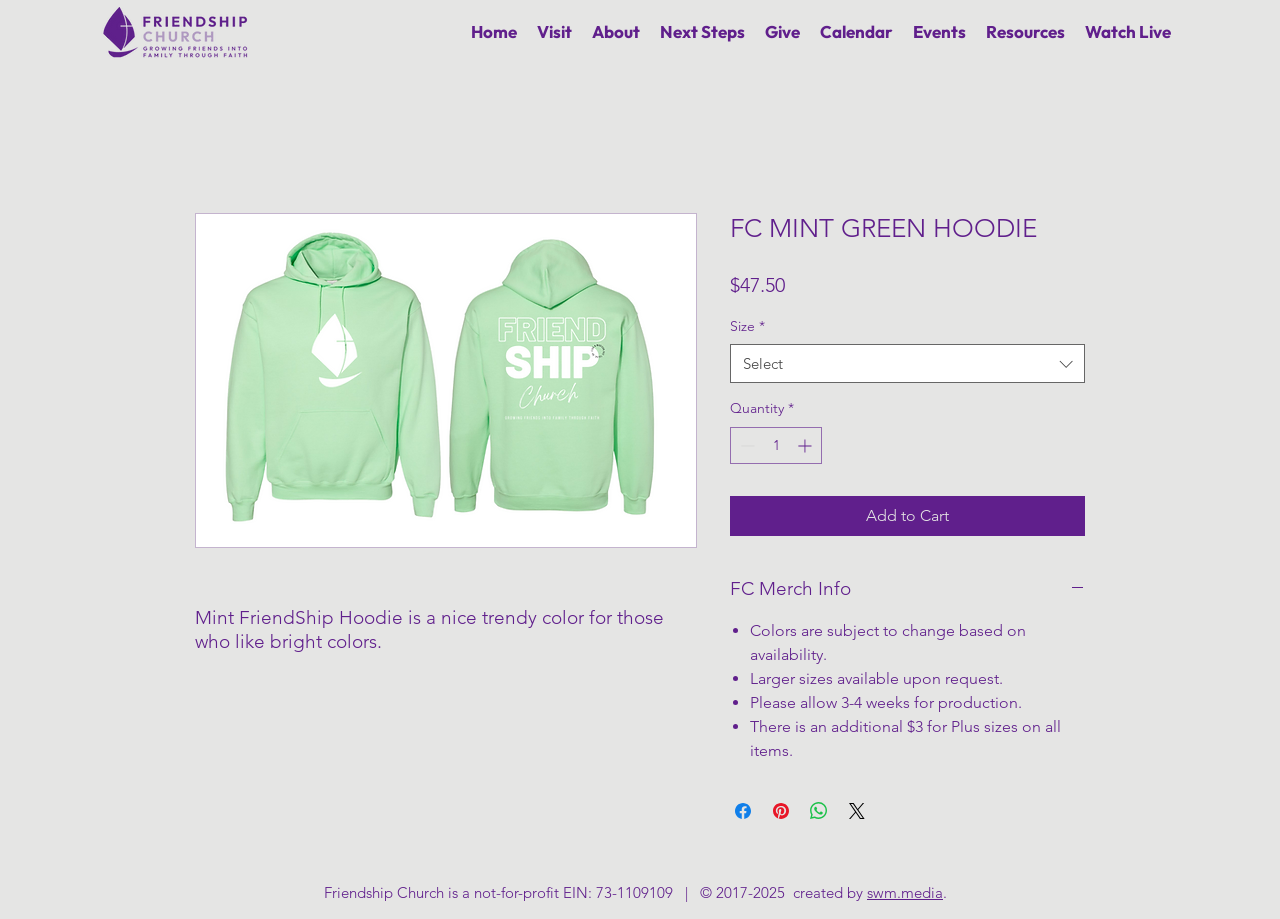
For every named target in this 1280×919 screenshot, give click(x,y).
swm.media (905, 892)
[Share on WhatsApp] (819, 811)
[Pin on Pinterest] (781, 811)
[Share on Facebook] (743, 811)
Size (747, 326)
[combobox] (907, 363)
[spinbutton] (776, 445)
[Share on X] (857, 811)
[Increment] (806, 445)
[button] (616, 31)
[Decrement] (745, 445)
